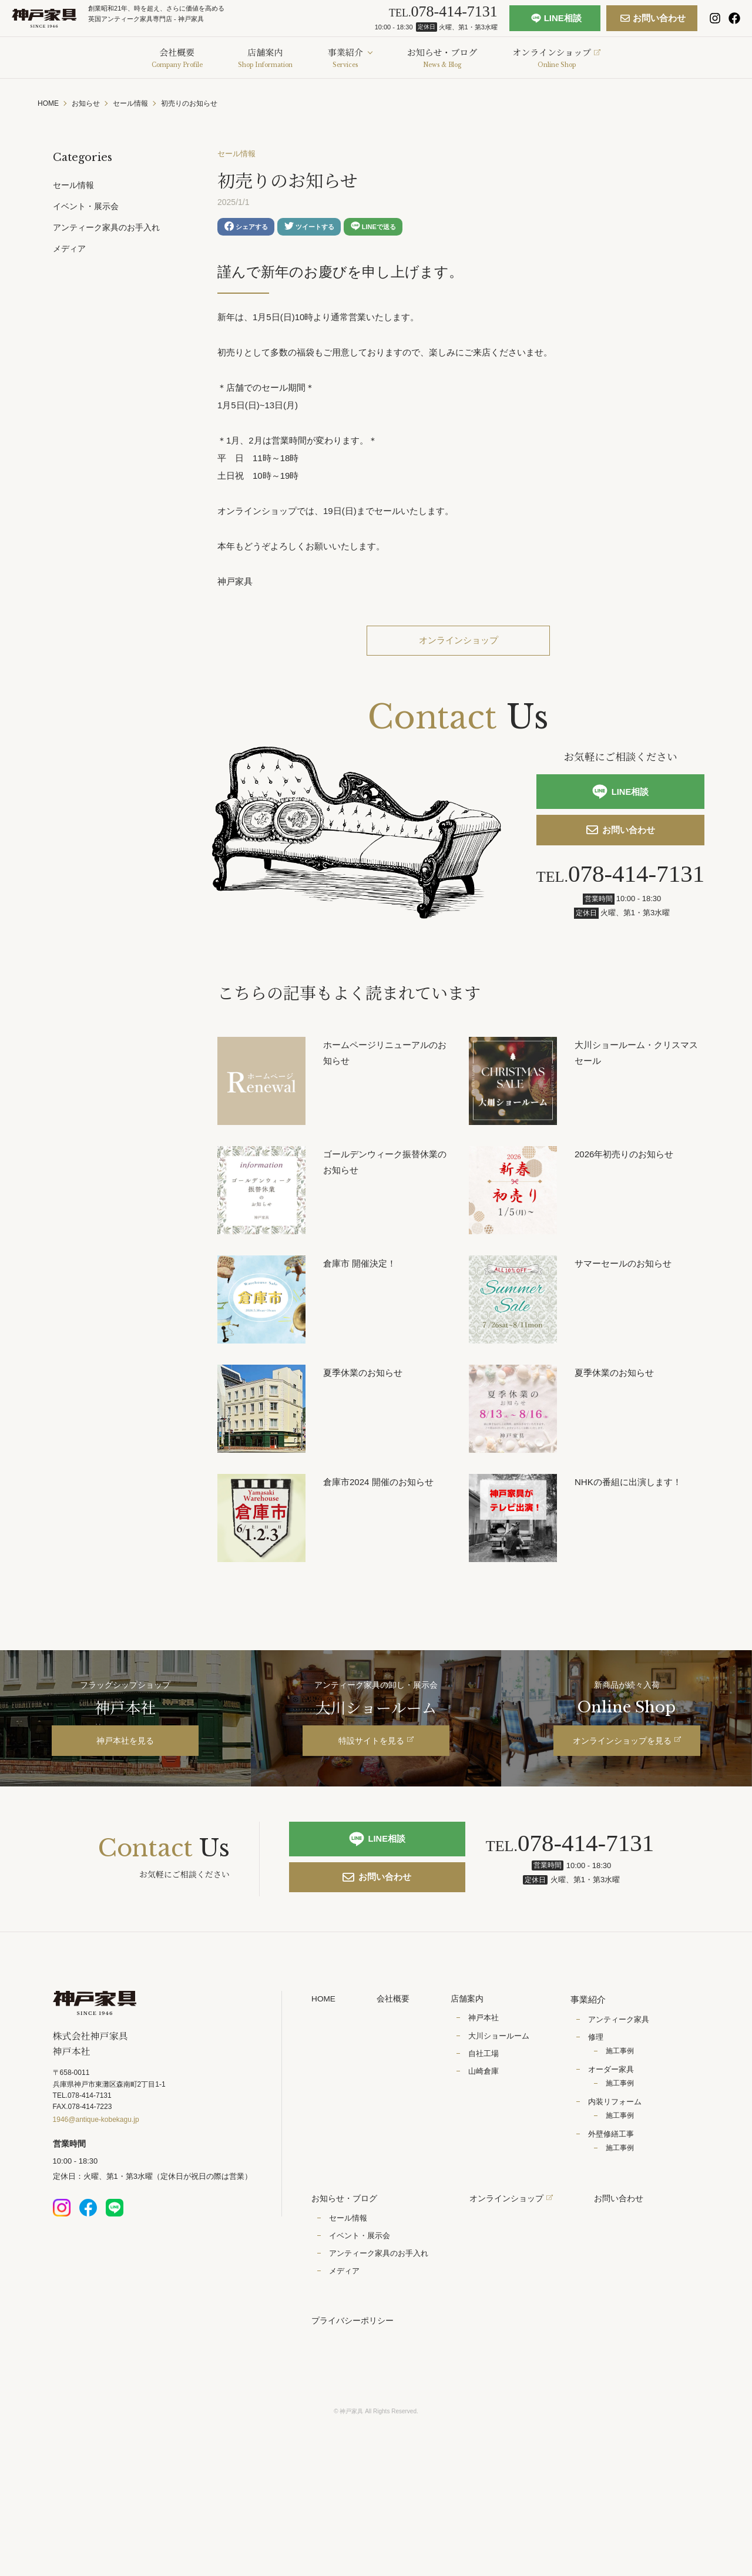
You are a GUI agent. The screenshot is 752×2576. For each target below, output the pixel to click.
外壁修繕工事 (616, 2178)
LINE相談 (530, 23)
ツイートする (315, 228)
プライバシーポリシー (355, 2367)
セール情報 (237, 155)
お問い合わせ (627, 23)
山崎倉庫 (488, 2116)
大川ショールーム (503, 2081)
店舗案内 (473, 2043)
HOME (324, 2043)
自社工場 (488, 2099)
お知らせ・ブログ (346, 2244)
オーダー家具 (616, 2114)
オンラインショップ (458, 645)
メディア (69, 248)
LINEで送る (383, 228)
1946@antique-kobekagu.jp (96, 2168)
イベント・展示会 (86, 206)
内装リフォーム (619, 2146)
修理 (600, 2081)
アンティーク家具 (623, 2063)
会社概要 (396, 2043)
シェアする (248, 228)
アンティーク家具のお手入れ (106, 227)
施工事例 (624, 2095)
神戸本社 (488, 2063)
